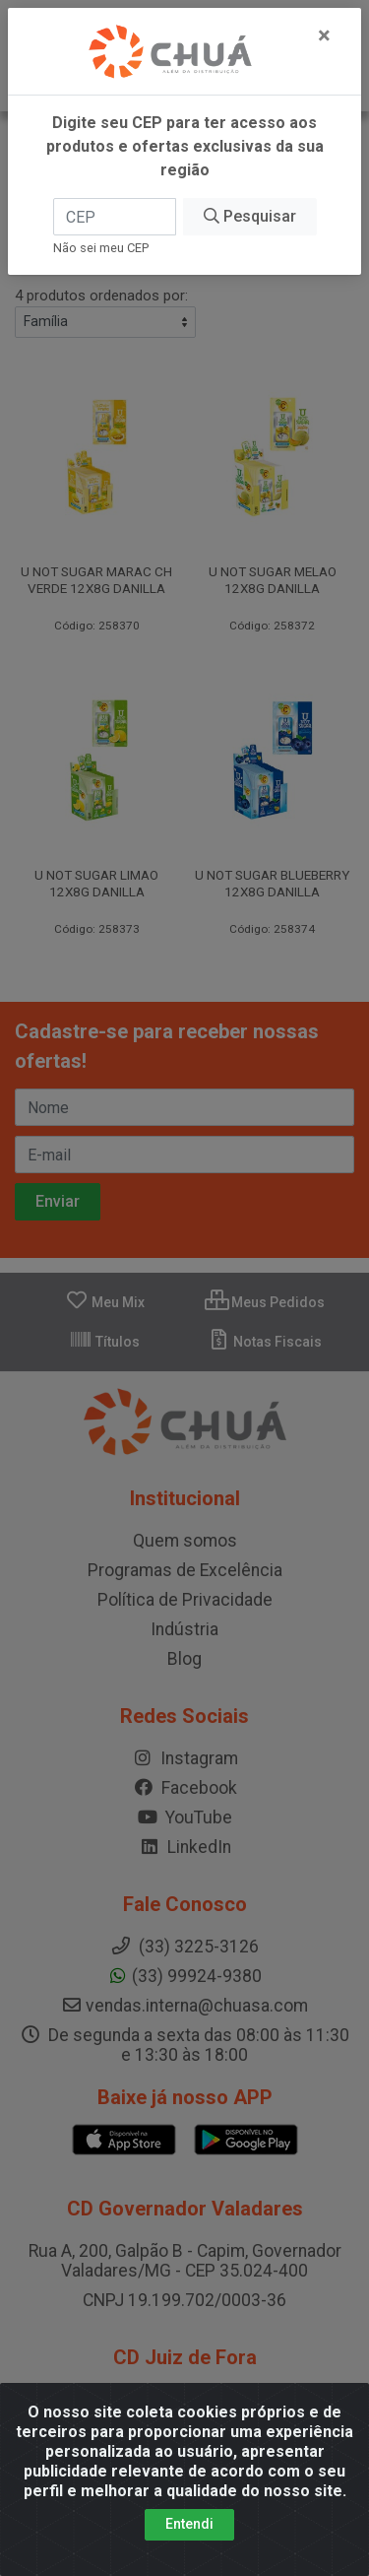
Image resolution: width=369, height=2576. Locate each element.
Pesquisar (250, 216)
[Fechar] (324, 35)
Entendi (189, 2524)
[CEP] (114, 216)
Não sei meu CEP (101, 247)
